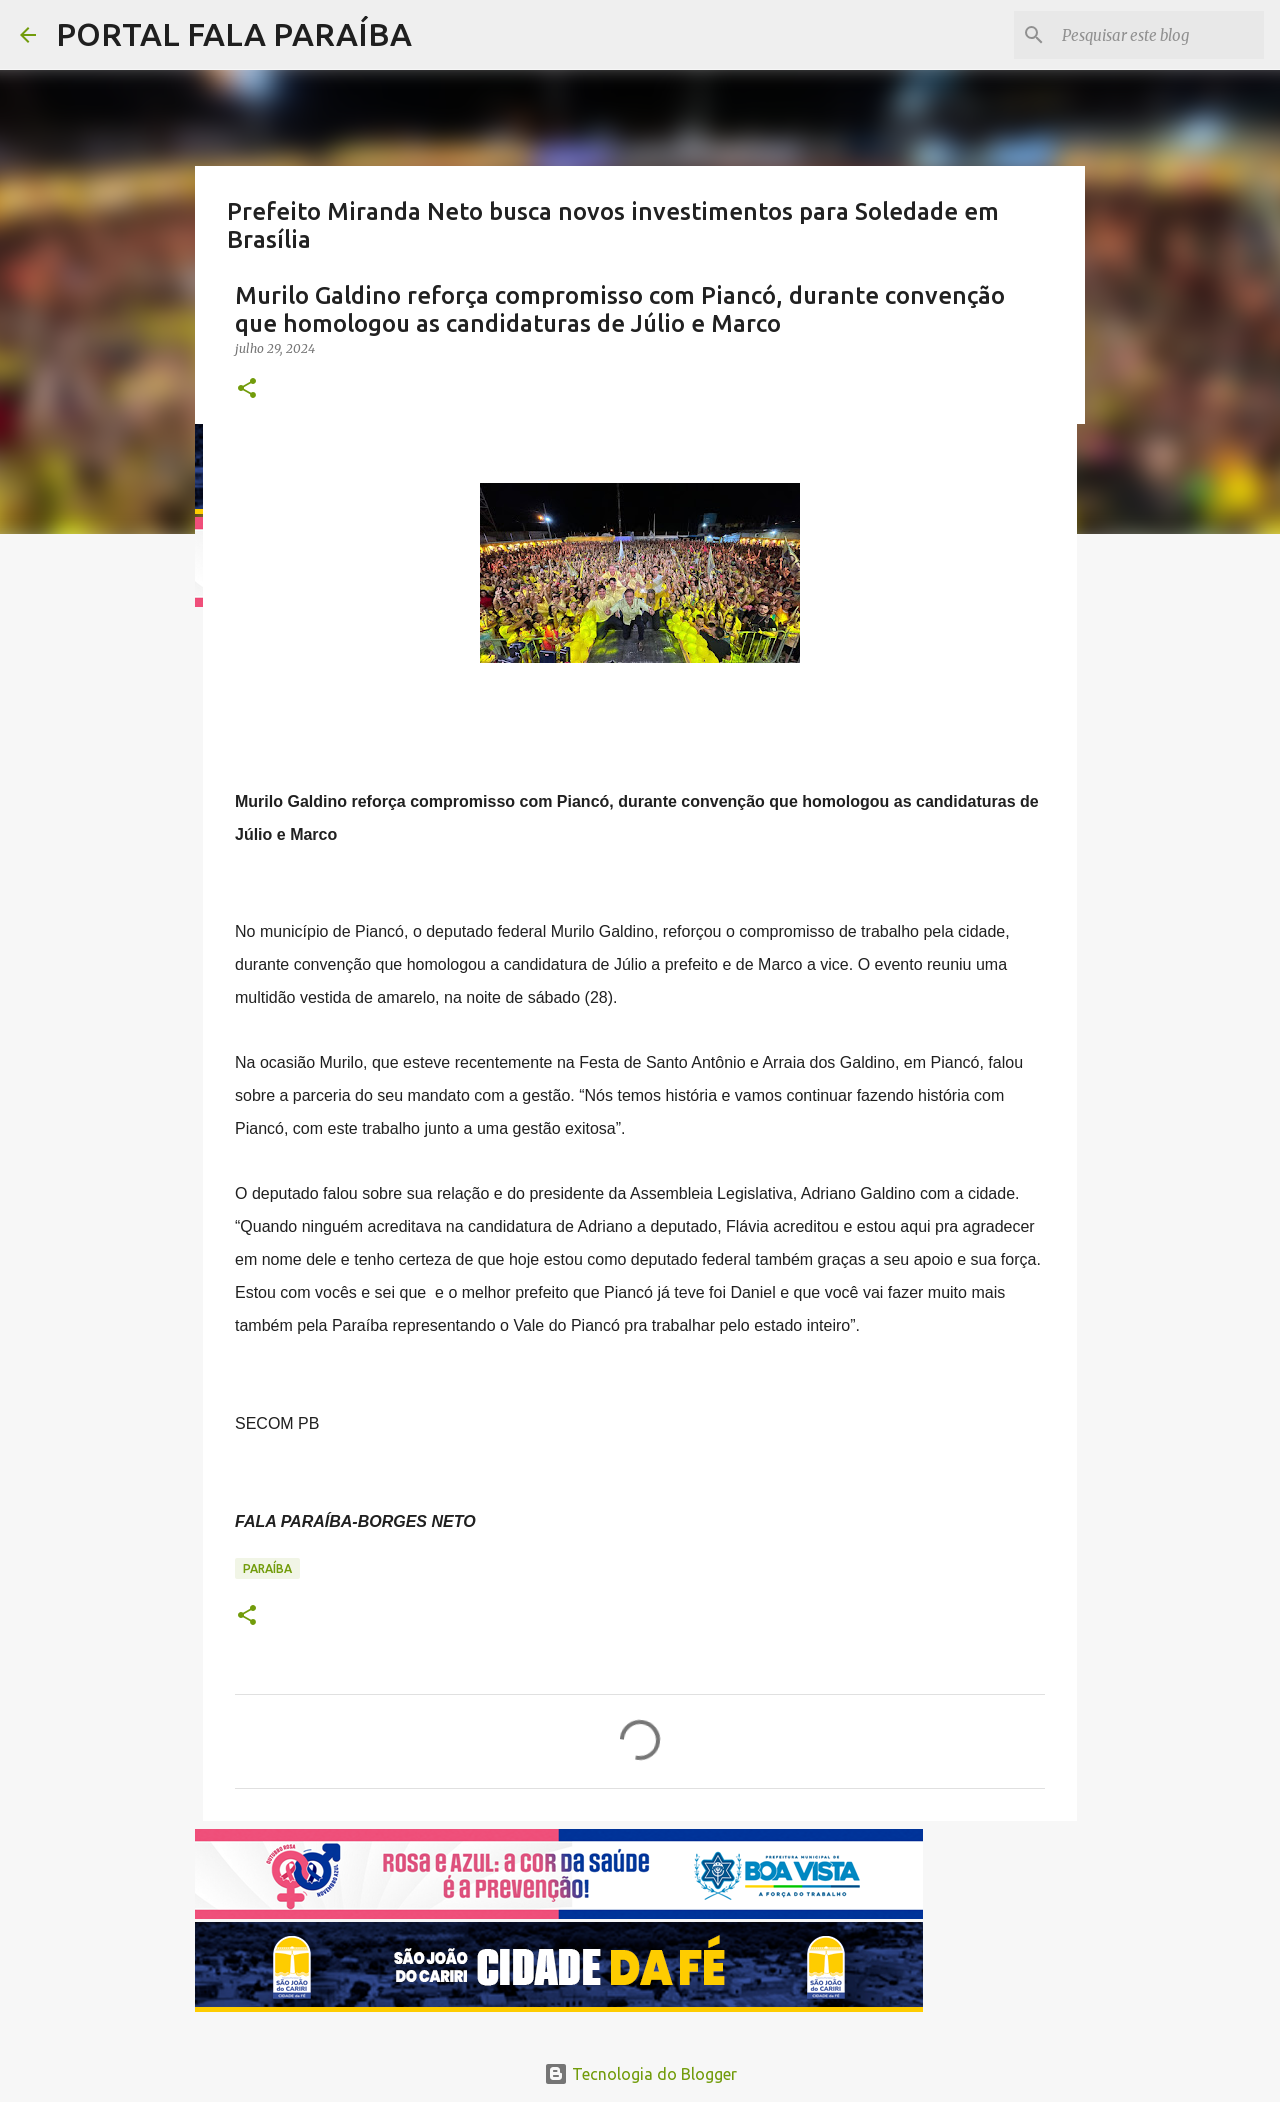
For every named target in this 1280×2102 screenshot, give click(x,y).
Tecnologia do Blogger (640, 2074)
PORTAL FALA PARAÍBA (234, 34)
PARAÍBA (267, 1568)
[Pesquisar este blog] (1159, 35)
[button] (247, 389)
